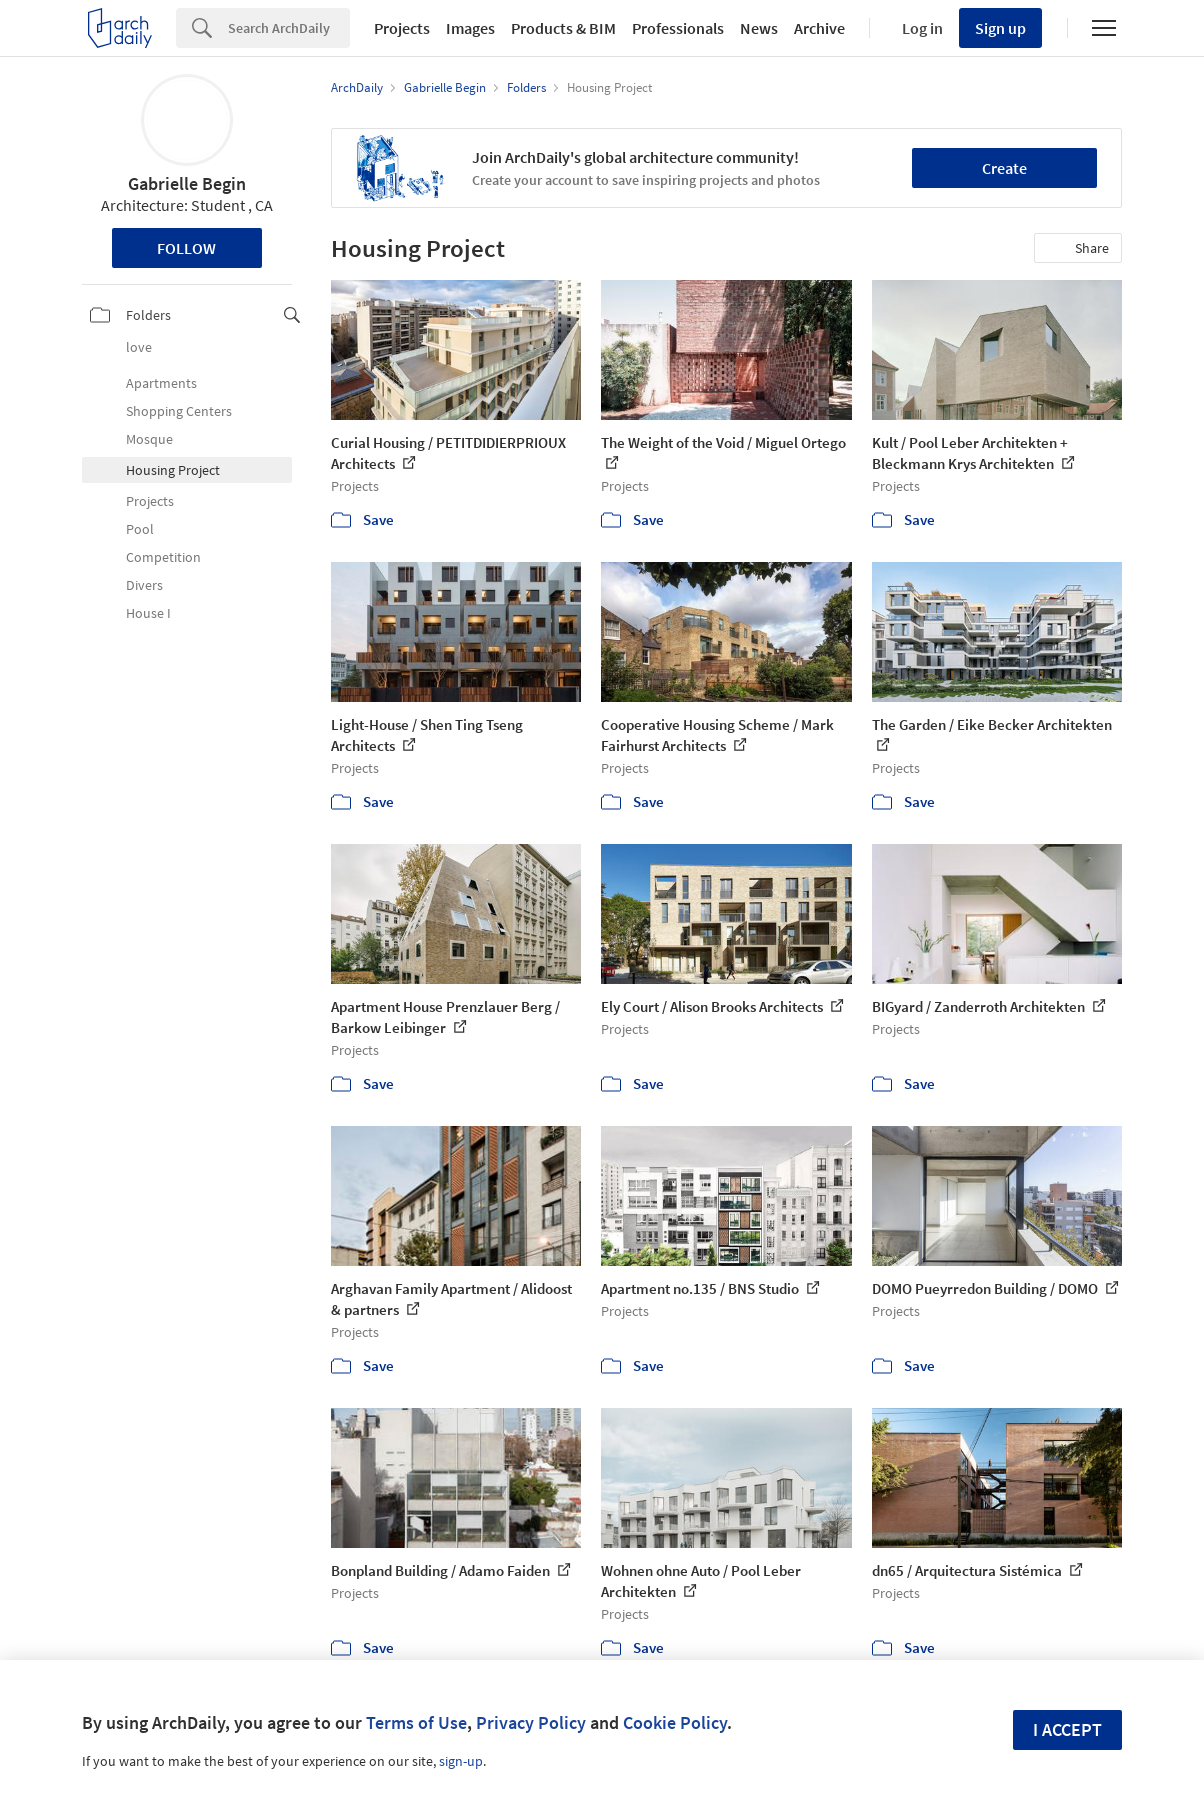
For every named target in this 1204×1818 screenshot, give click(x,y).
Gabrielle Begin (187, 183)
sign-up (461, 1761)
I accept (1067, 1729)
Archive (819, 28)
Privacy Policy (531, 1722)
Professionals (678, 28)
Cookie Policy (675, 1722)
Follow (186, 248)
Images (470, 28)
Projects (402, 28)
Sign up (1000, 28)
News (759, 28)
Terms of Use (416, 1722)
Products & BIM (563, 28)
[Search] (289, 28)
